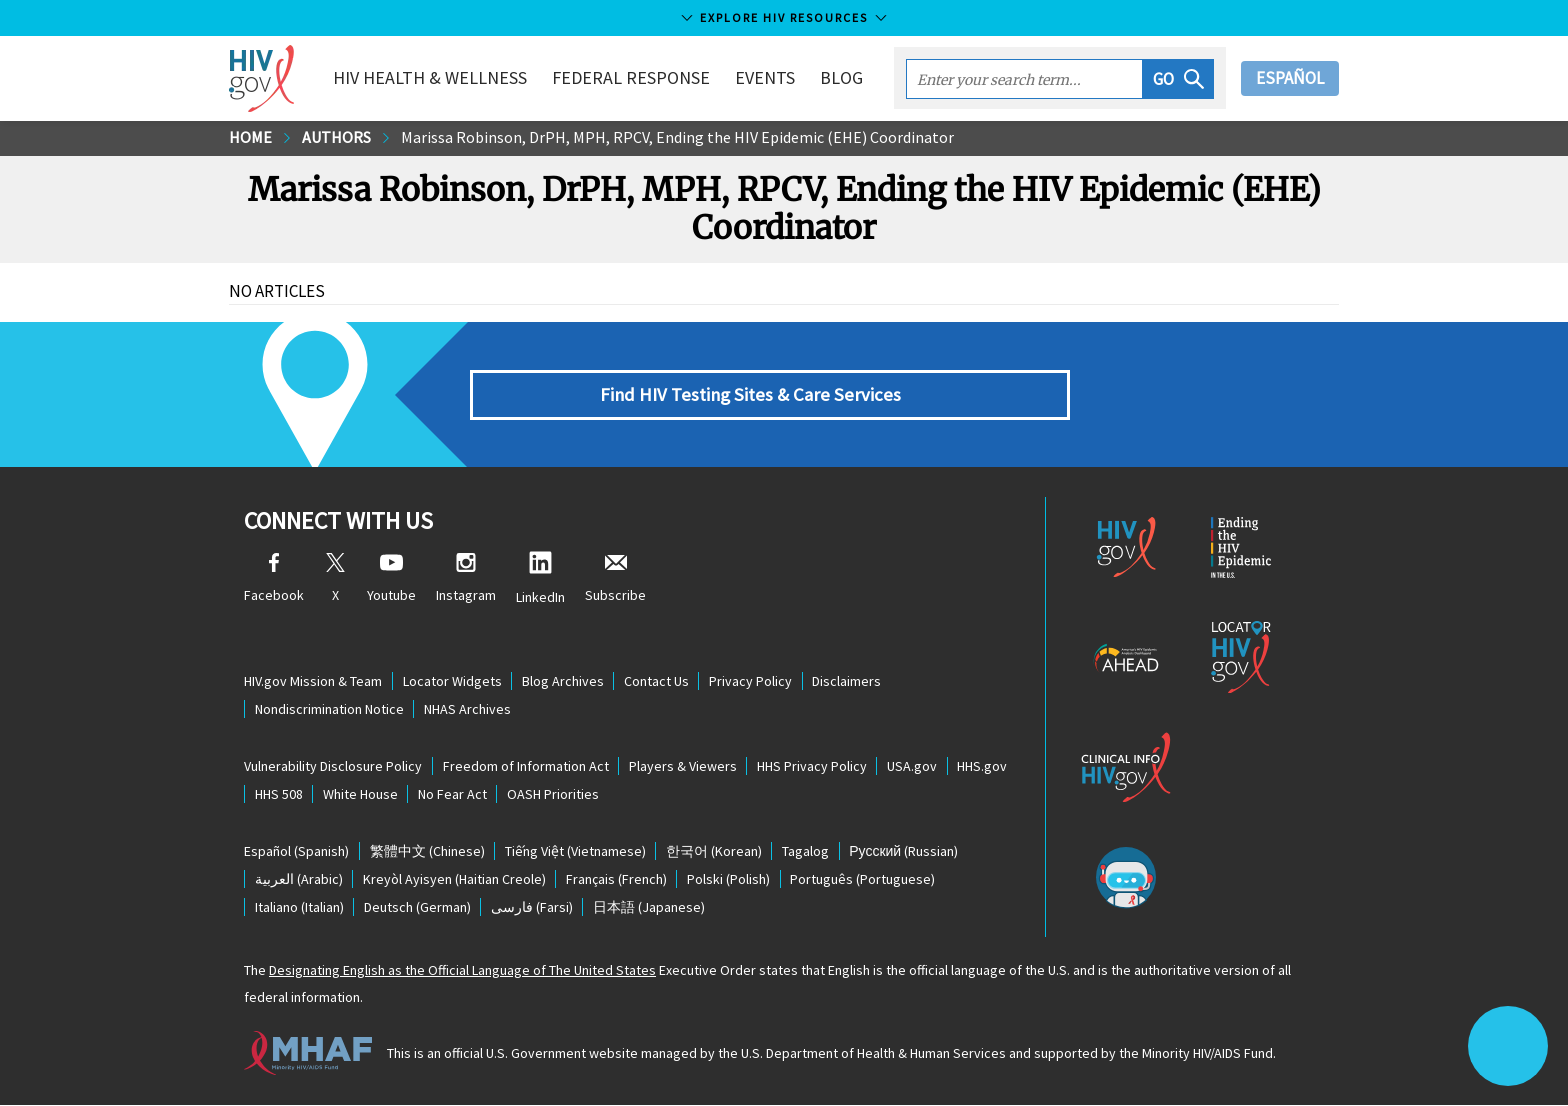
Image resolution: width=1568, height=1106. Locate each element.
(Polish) (731, 881)
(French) (618, 881)
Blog (843, 77)
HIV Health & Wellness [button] (432, 77)
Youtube (391, 579)
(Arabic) (299, 881)
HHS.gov (986, 767)
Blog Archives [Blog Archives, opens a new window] (564, 682)
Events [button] (767, 77)
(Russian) (907, 853)
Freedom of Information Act (526, 767)
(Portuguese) (866, 881)
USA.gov (915, 767)
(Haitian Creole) (455, 881)
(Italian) (299, 909)
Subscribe (615, 579)
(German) (418, 909)
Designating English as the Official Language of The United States (462, 972)
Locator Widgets (452, 682)
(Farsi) (534, 909)
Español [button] (1290, 78)
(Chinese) (427, 853)
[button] (1178, 79)
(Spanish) (296, 853)
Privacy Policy (753, 682)
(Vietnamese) (576, 853)
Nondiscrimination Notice (329, 710)
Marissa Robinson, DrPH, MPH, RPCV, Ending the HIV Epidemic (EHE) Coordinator (677, 138)
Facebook (274, 579)
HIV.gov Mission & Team (313, 682)
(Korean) (716, 853)
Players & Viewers (684, 767)
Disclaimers (850, 682)
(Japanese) (652, 909)
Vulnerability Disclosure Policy (333, 767)
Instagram (466, 579)
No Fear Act (454, 795)
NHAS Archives (468, 710)
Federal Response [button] (633, 77)
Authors (336, 138)
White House (361, 795)
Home (250, 138)
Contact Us (658, 682)
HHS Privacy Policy (814, 767)
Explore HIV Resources (784, 17)
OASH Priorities (556, 795)
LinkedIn (540, 579)
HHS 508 (279, 795)
